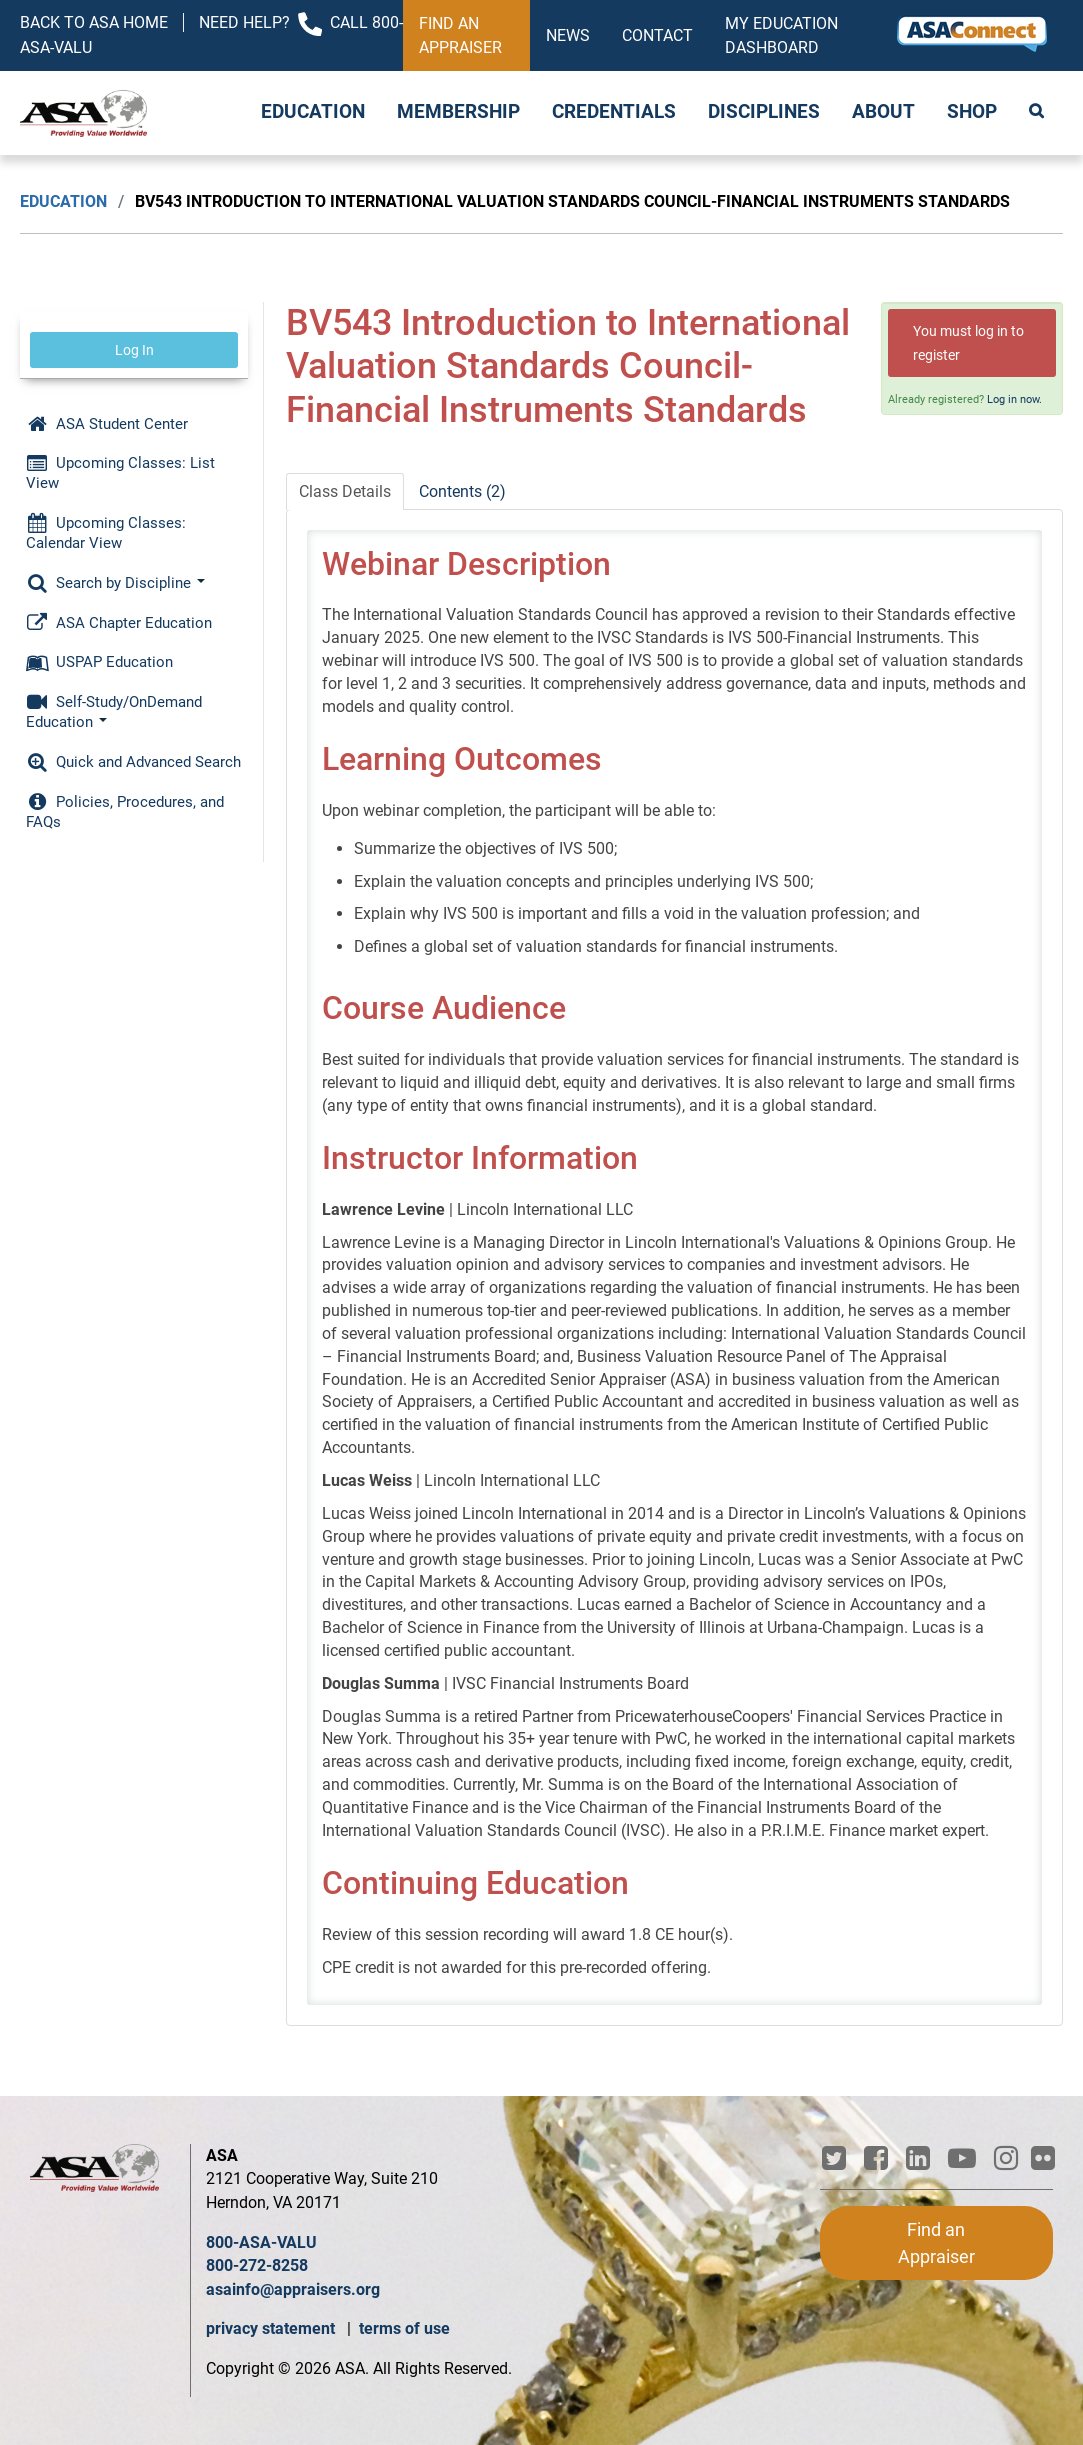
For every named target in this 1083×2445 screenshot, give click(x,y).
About (883, 112)
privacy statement (272, 2328)
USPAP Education (99, 662)
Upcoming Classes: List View (120, 473)
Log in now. (1014, 399)
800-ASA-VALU (261, 2242)
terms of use (404, 2328)
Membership (458, 112)
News (568, 35)
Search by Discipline (115, 583)
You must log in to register (968, 343)
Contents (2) (462, 491)
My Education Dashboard (781, 35)
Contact (657, 35)
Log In (134, 350)
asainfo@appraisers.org (293, 2289)
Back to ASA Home (94, 22)
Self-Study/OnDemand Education (114, 712)
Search (1038, 113)
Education (313, 112)
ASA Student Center (107, 424)
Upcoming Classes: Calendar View (106, 533)
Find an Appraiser (460, 35)
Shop (972, 112)
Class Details (345, 491)
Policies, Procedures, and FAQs (125, 812)
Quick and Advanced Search (133, 762)
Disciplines (764, 112)
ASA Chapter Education (119, 623)
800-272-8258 (257, 2265)
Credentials (614, 112)
